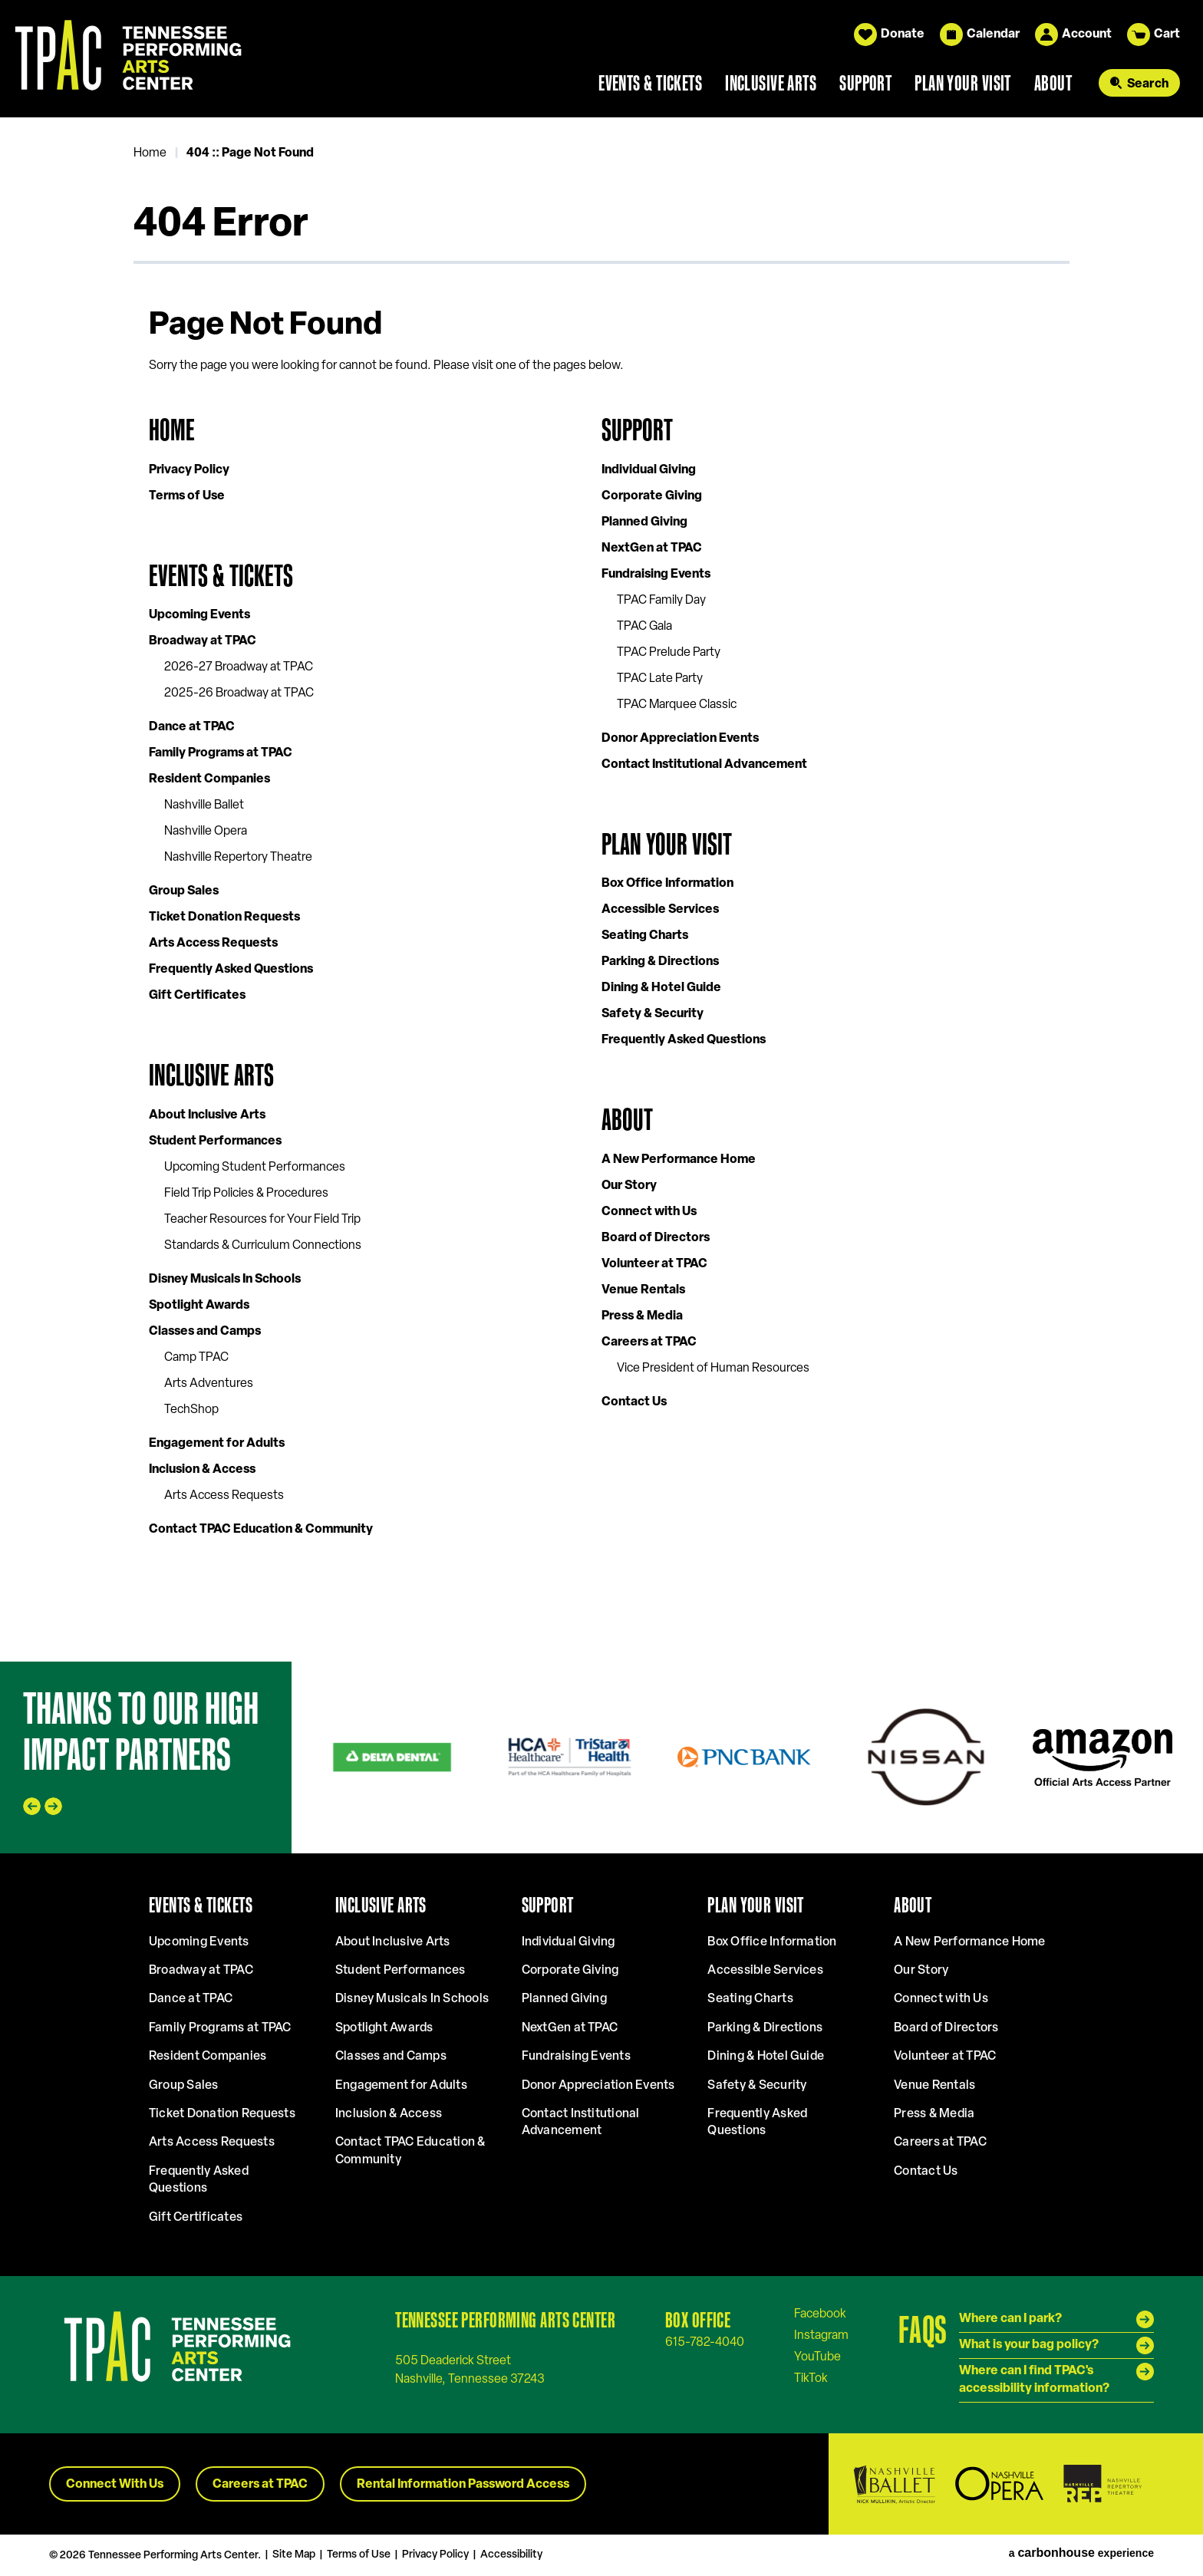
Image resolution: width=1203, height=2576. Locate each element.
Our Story (629, 1186)
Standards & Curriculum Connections (262, 1246)
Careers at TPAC (649, 1342)
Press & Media (642, 1316)
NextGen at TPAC (652, 548)
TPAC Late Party (660, 679)
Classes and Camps (205, 1332)
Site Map (293, 2555)
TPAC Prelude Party (668, 653)
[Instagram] (821, 2335)
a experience (1081, 2553)
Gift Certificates (197, 996)
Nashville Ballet (204, 805)
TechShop (191, 1410)
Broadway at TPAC (202, 641)
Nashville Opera (205, 831)
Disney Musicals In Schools (225, 1279)
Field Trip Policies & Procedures (246, 1194)
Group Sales (184, 891)
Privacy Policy (189, 470)
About (1053, 83)
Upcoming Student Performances (254, 1167)
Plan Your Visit (963, 83)
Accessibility (511, 2555)
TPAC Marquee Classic (677, 705)
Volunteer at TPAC (654, 1264)
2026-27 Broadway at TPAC (238, 667)
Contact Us (634, 1402)
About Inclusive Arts (207, 1115)
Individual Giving (649, 470)
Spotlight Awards (199, 1306)
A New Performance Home (679, 1160)
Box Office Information (667, 884)
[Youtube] (817, 2357)
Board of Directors (656, 1238)
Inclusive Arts (770, 83)
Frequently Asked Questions (231, 970)
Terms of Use (187, 496)
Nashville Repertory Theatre (238, 858)
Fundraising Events (656, 574)
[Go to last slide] (32, 1806)
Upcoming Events (199, 615)
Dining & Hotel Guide (661, 988)
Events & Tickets (650, 83)
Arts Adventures (208, 1384)
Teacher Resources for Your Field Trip (262, 1220)
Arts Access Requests (213, 943)
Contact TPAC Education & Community (261, 1530)
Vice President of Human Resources (713, 1368)
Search (1147, 84)
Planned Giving (644, 522)
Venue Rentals (643, 1290)
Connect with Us (649, 1212)
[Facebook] (820, 2314)
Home (149, 153)
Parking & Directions (660, 962)
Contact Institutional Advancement (704, 765)
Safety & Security (653, 1014)
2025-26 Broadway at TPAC (239, 693)
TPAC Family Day (661, 601)
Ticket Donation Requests (224, 917)
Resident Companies (209, 779)
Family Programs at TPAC (220, 753)
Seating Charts (645, 936)
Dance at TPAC (192, 727)
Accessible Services (660, 910)
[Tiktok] (811, 2378)
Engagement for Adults (217, 1444)
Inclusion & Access (202, 1470)
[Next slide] (53, 1806)
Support (865, 83)
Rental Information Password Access (463, 2485)
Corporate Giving (652, 496)
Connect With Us (114, 2485)
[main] (601, 889)
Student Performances (215, 1141)
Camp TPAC (196, 1358)
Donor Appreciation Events (680, 739)
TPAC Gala (644, 627)
